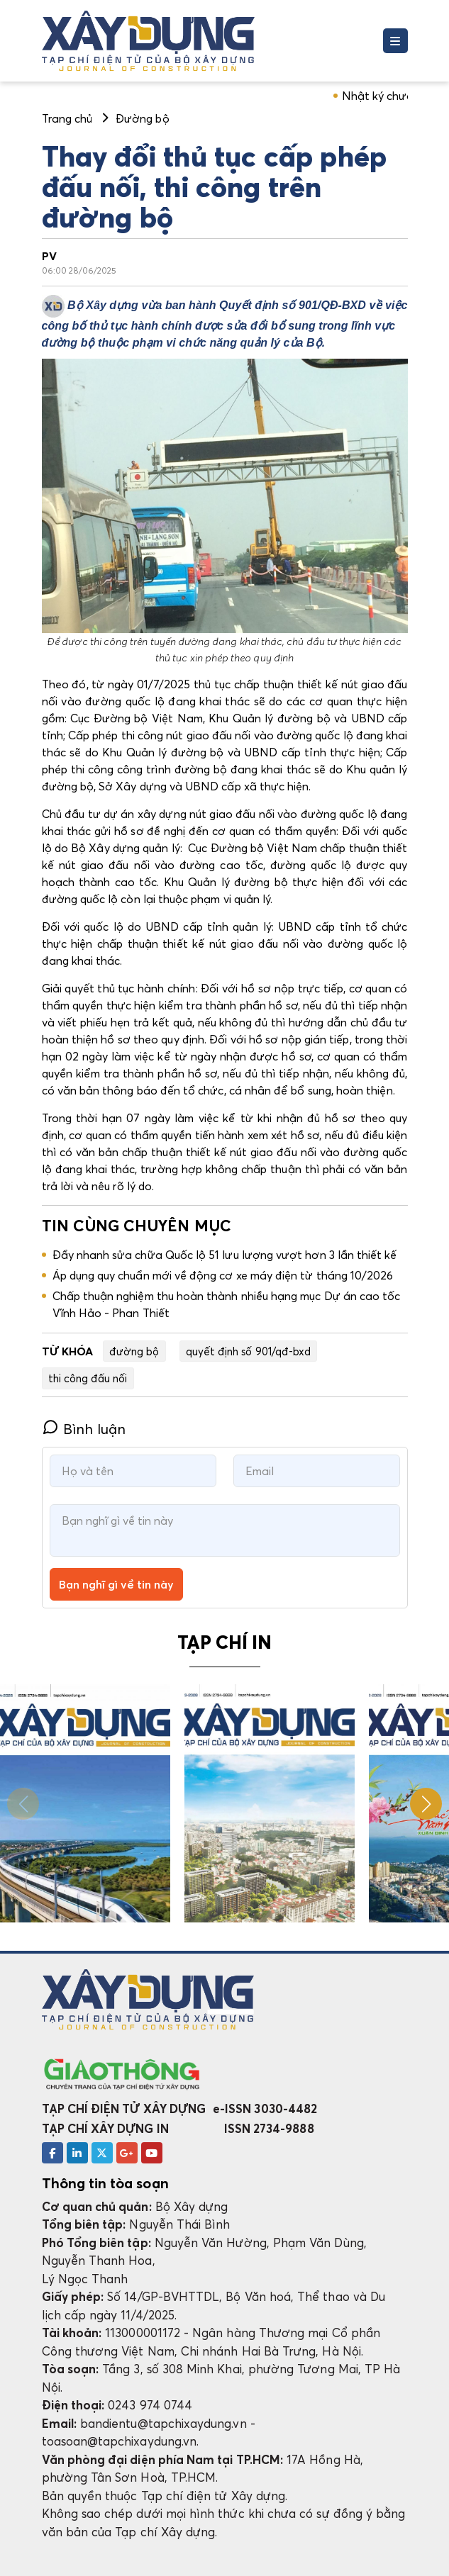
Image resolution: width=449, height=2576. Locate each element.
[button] (426, 1804)
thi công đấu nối (88, 1378)
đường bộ (134, 1351)
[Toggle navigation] (395, 40)
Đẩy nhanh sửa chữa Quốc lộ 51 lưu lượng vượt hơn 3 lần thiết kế (224, 1255)
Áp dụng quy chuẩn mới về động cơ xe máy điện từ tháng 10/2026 (223, 1275)
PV (49, 256)
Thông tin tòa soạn (105, 2183)
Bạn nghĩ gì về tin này (116, 1584)
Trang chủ (67, 118)
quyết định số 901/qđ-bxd (248, 1351)
